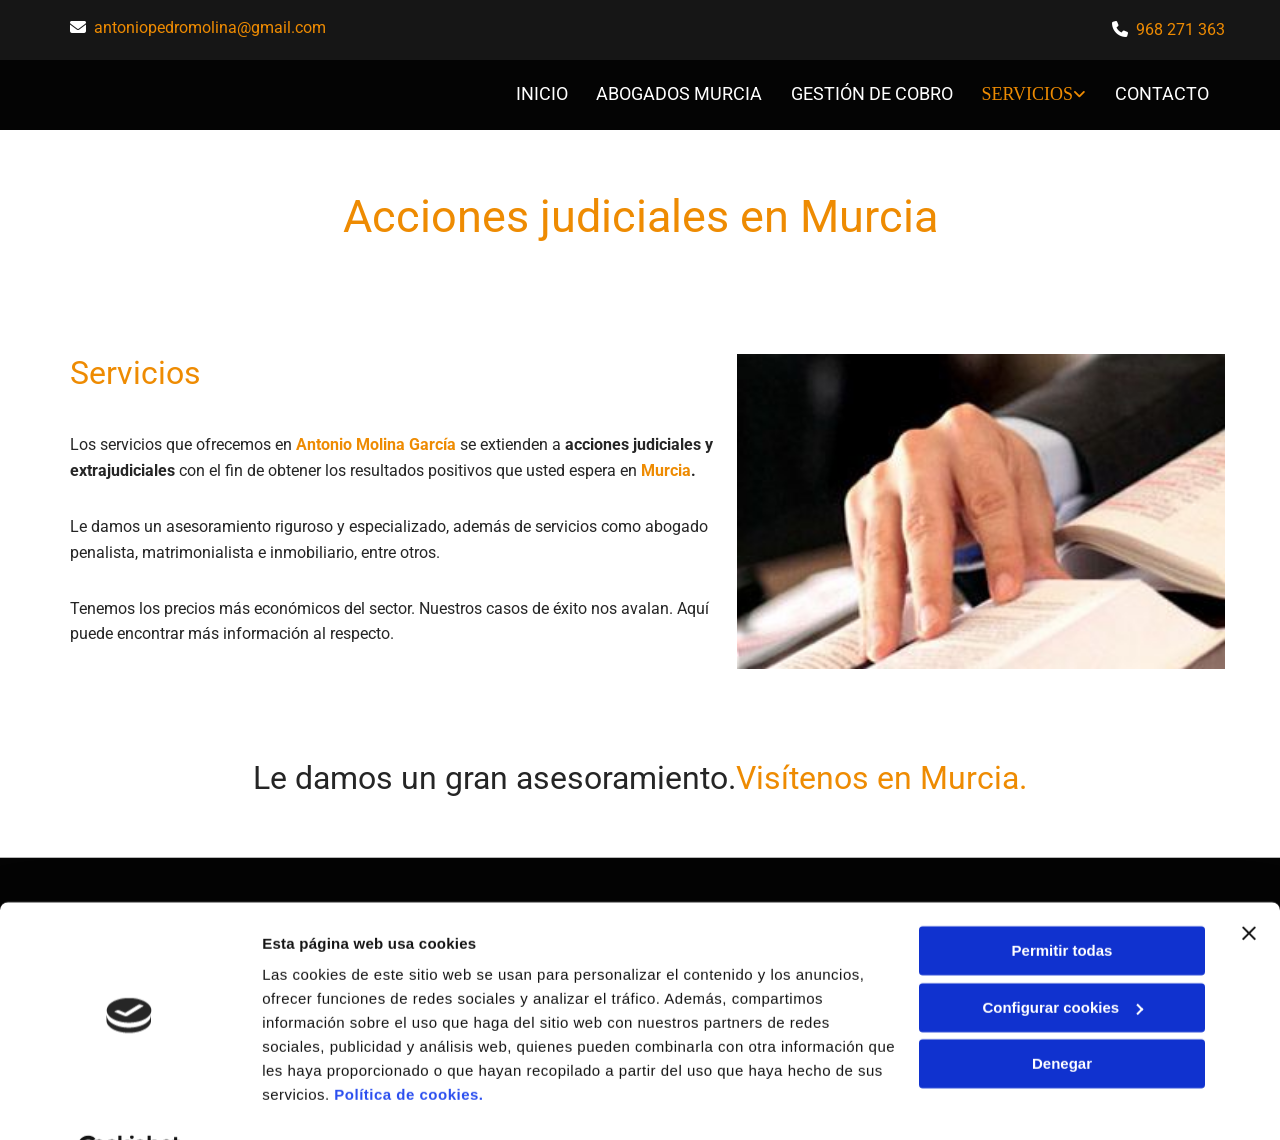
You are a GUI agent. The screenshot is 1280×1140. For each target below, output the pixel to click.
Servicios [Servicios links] (1029, 91)
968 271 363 (1180, 29)
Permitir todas (1062, 901)
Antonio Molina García (376, 439)
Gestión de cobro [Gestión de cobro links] (874, 91)
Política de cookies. (408, 1045)
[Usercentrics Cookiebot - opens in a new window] (129, 1101)
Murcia (666, 464)
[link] (1020, 92)
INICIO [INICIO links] (541, 91)
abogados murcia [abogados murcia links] (680, 91)
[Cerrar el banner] (1249, 884)
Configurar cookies (1062, 957)
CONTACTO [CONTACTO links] (1163, 91)
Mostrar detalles (320, 1100)
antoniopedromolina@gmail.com (210, 27)
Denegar (1062, 1014)
